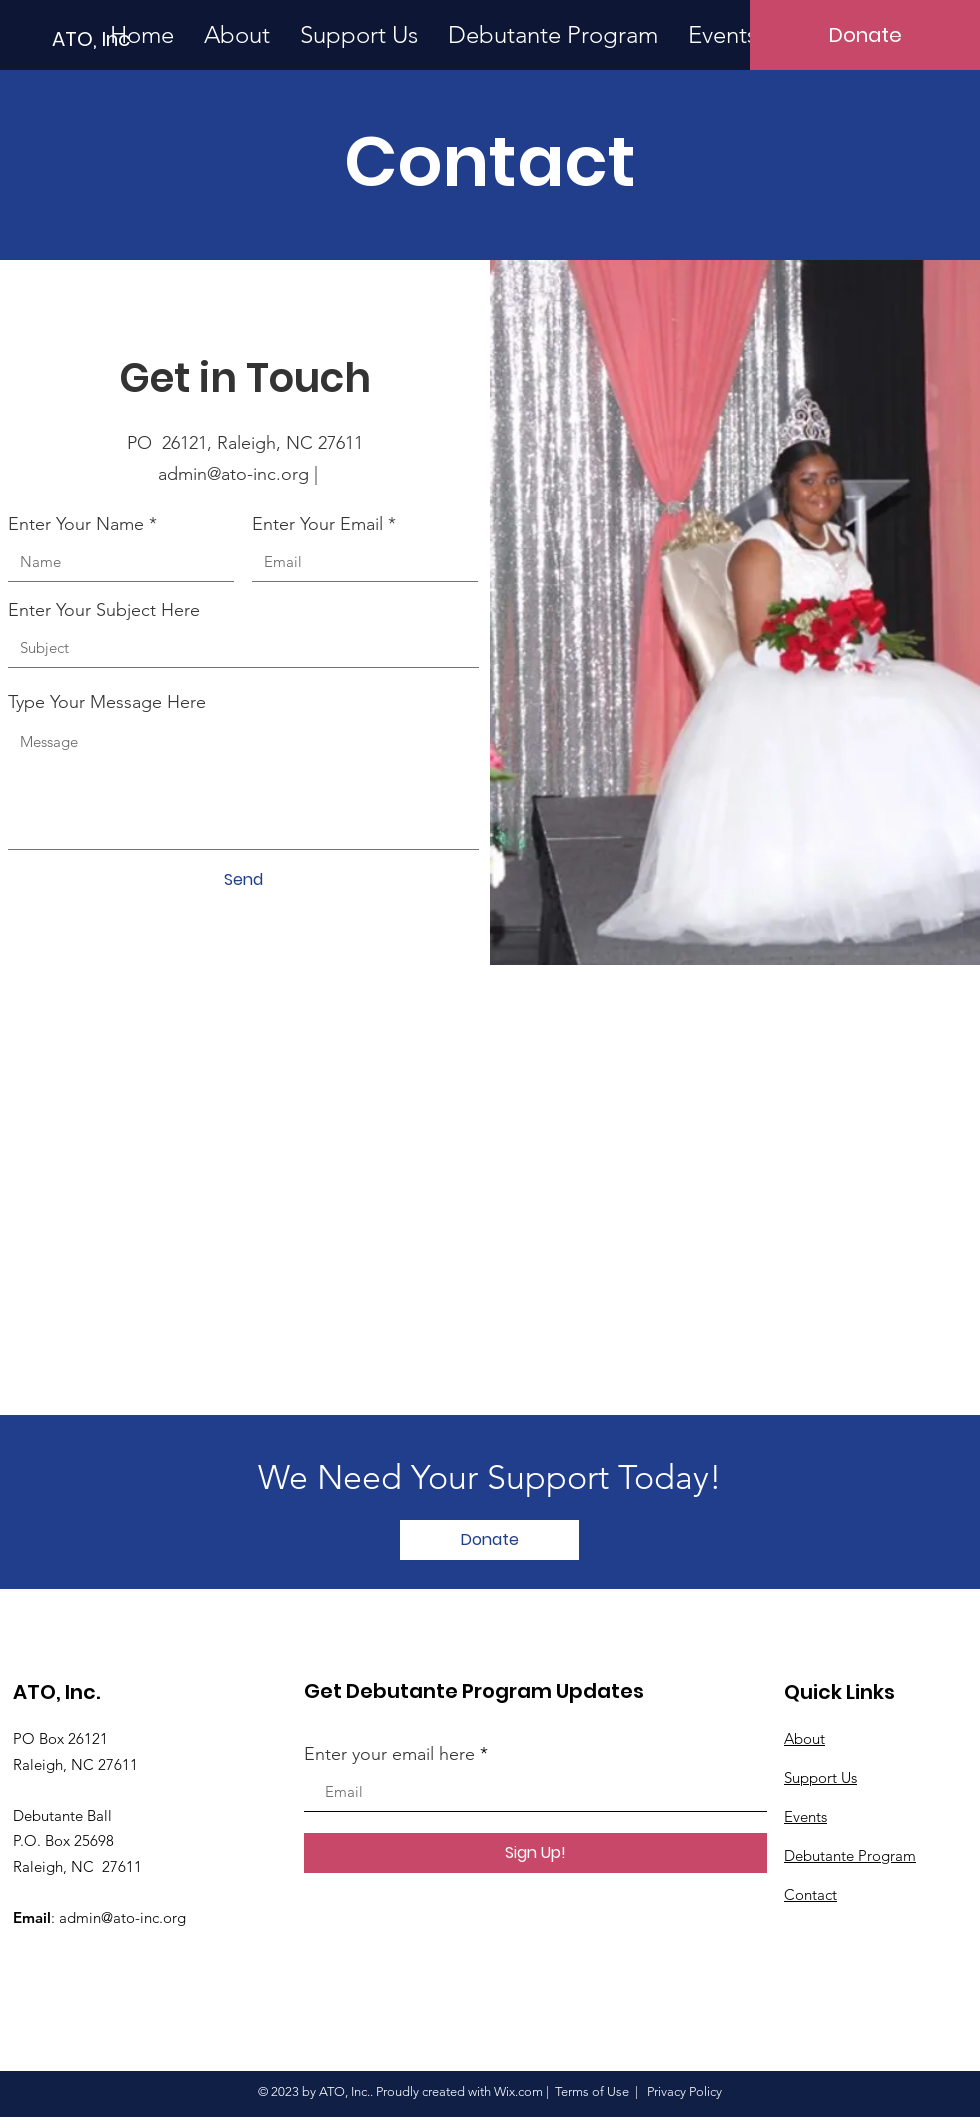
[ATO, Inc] (150, 39)
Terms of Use (592, 2091)
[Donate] (865, 35)
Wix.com (518, 2091)
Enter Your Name (76, 524)
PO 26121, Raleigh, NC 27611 (245, 443)
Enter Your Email (317, 524)
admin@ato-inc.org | (245, 474)
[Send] (243, 880)
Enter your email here (389, 1754)
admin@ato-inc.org (122, 1917)
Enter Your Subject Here (104, 610)
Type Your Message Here (107, 702)
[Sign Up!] (535, 1853)
